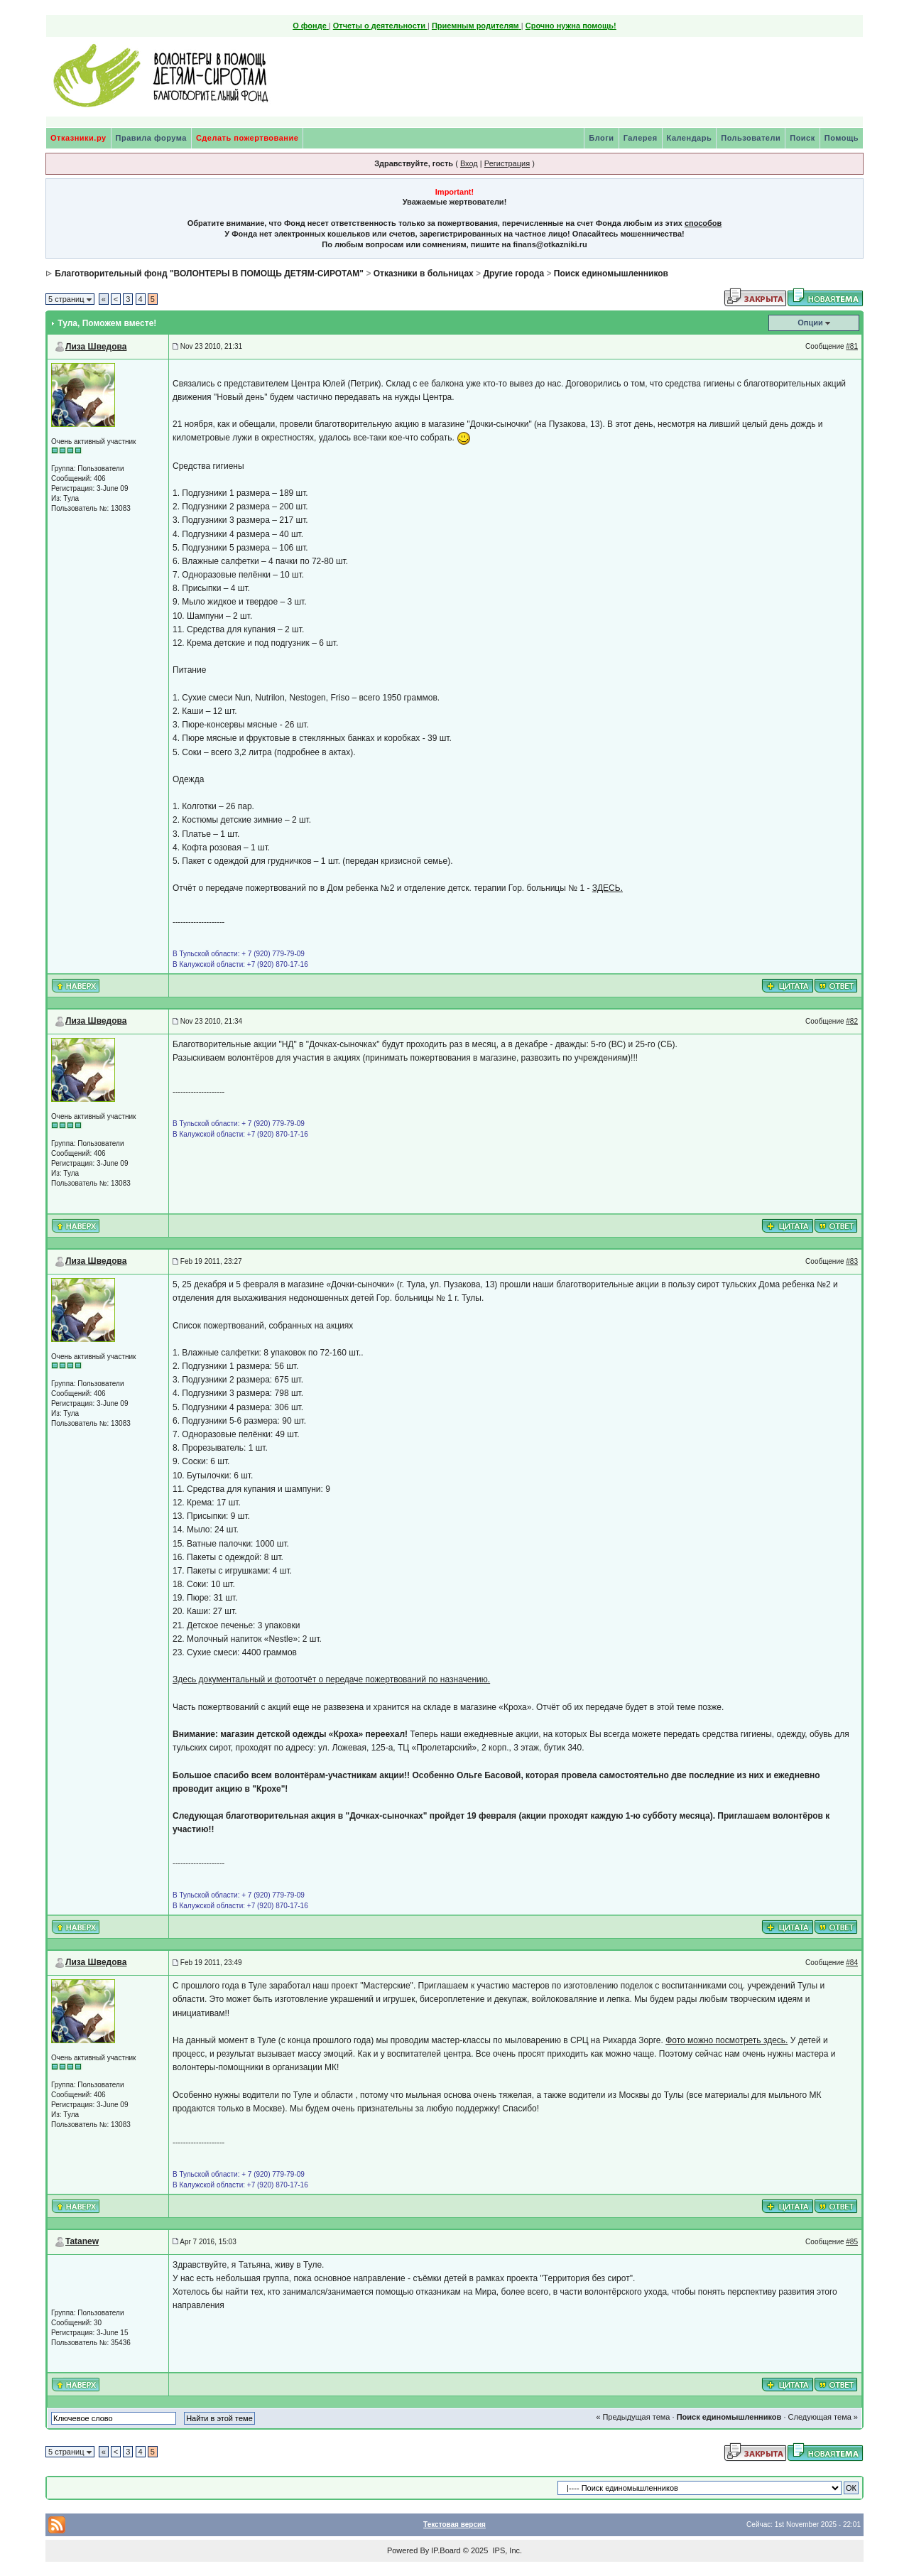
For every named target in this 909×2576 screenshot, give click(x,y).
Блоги (601, 138)
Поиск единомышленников (611, 273)
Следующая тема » (823, 2417)
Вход (469, 163)
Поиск (802, 138)
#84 (852, 1962)
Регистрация (507, 163)
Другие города (513, 273)
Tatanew (82, 2241)
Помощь (841, 138)
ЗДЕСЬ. (607, 888)
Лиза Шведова (95, 347)
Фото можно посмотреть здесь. (726, 2040)
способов (703, 223)
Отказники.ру (78, 138)
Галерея (641, 138)
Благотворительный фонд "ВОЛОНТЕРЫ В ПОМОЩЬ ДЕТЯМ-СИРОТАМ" (209, 273)
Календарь (689, 138)
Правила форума (151, 138)
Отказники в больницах (424, 273)
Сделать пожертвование (247, 138)
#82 (852, 1021)
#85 (852, 2242)
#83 (852, 1261)
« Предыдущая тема (633, 2417)
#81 (852, 346)
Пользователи (750, 138)
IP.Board (445, 2550)
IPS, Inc (506, 2550)
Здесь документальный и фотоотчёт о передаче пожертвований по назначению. (331, 1679)
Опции (810, 322)
